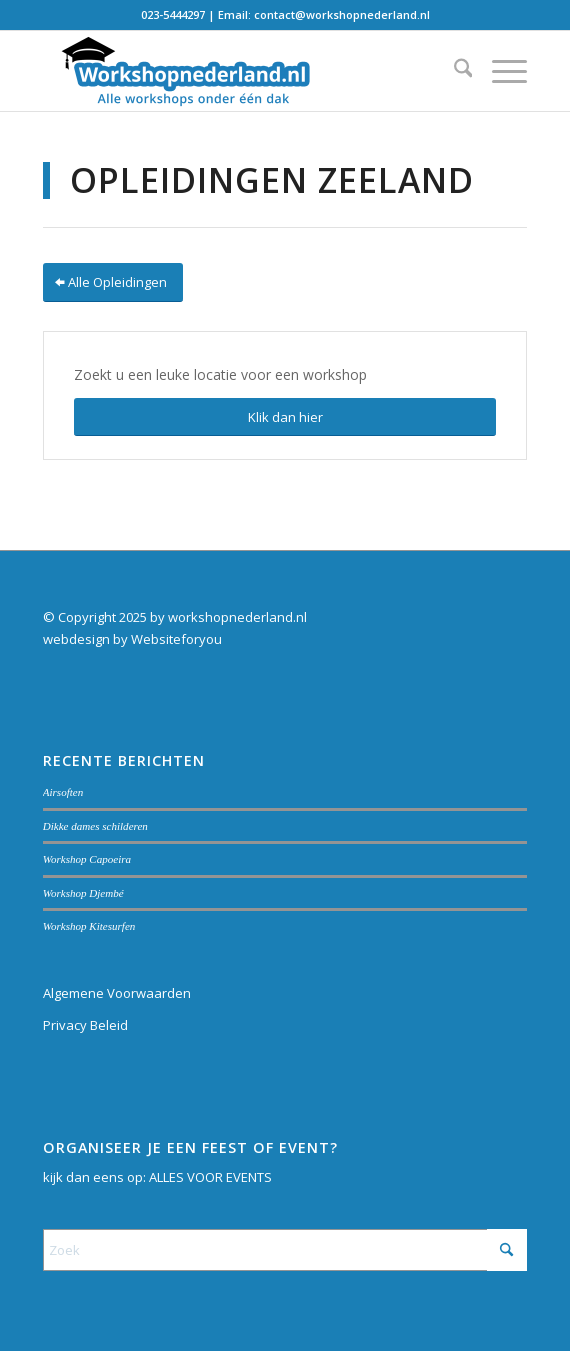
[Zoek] (453, 71)
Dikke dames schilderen (95, 826)
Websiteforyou (176, 639)
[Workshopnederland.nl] (237, 71)
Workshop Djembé (83, 893)
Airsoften (63, 792)
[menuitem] (453, 71)
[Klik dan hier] (285, 417)
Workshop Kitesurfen (89, 926)
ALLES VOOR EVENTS (210, 1177)
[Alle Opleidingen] (113, 282)
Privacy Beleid (85, 1025)
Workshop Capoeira (87, 859)
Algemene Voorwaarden (117, 993)
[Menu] (499, 71)
